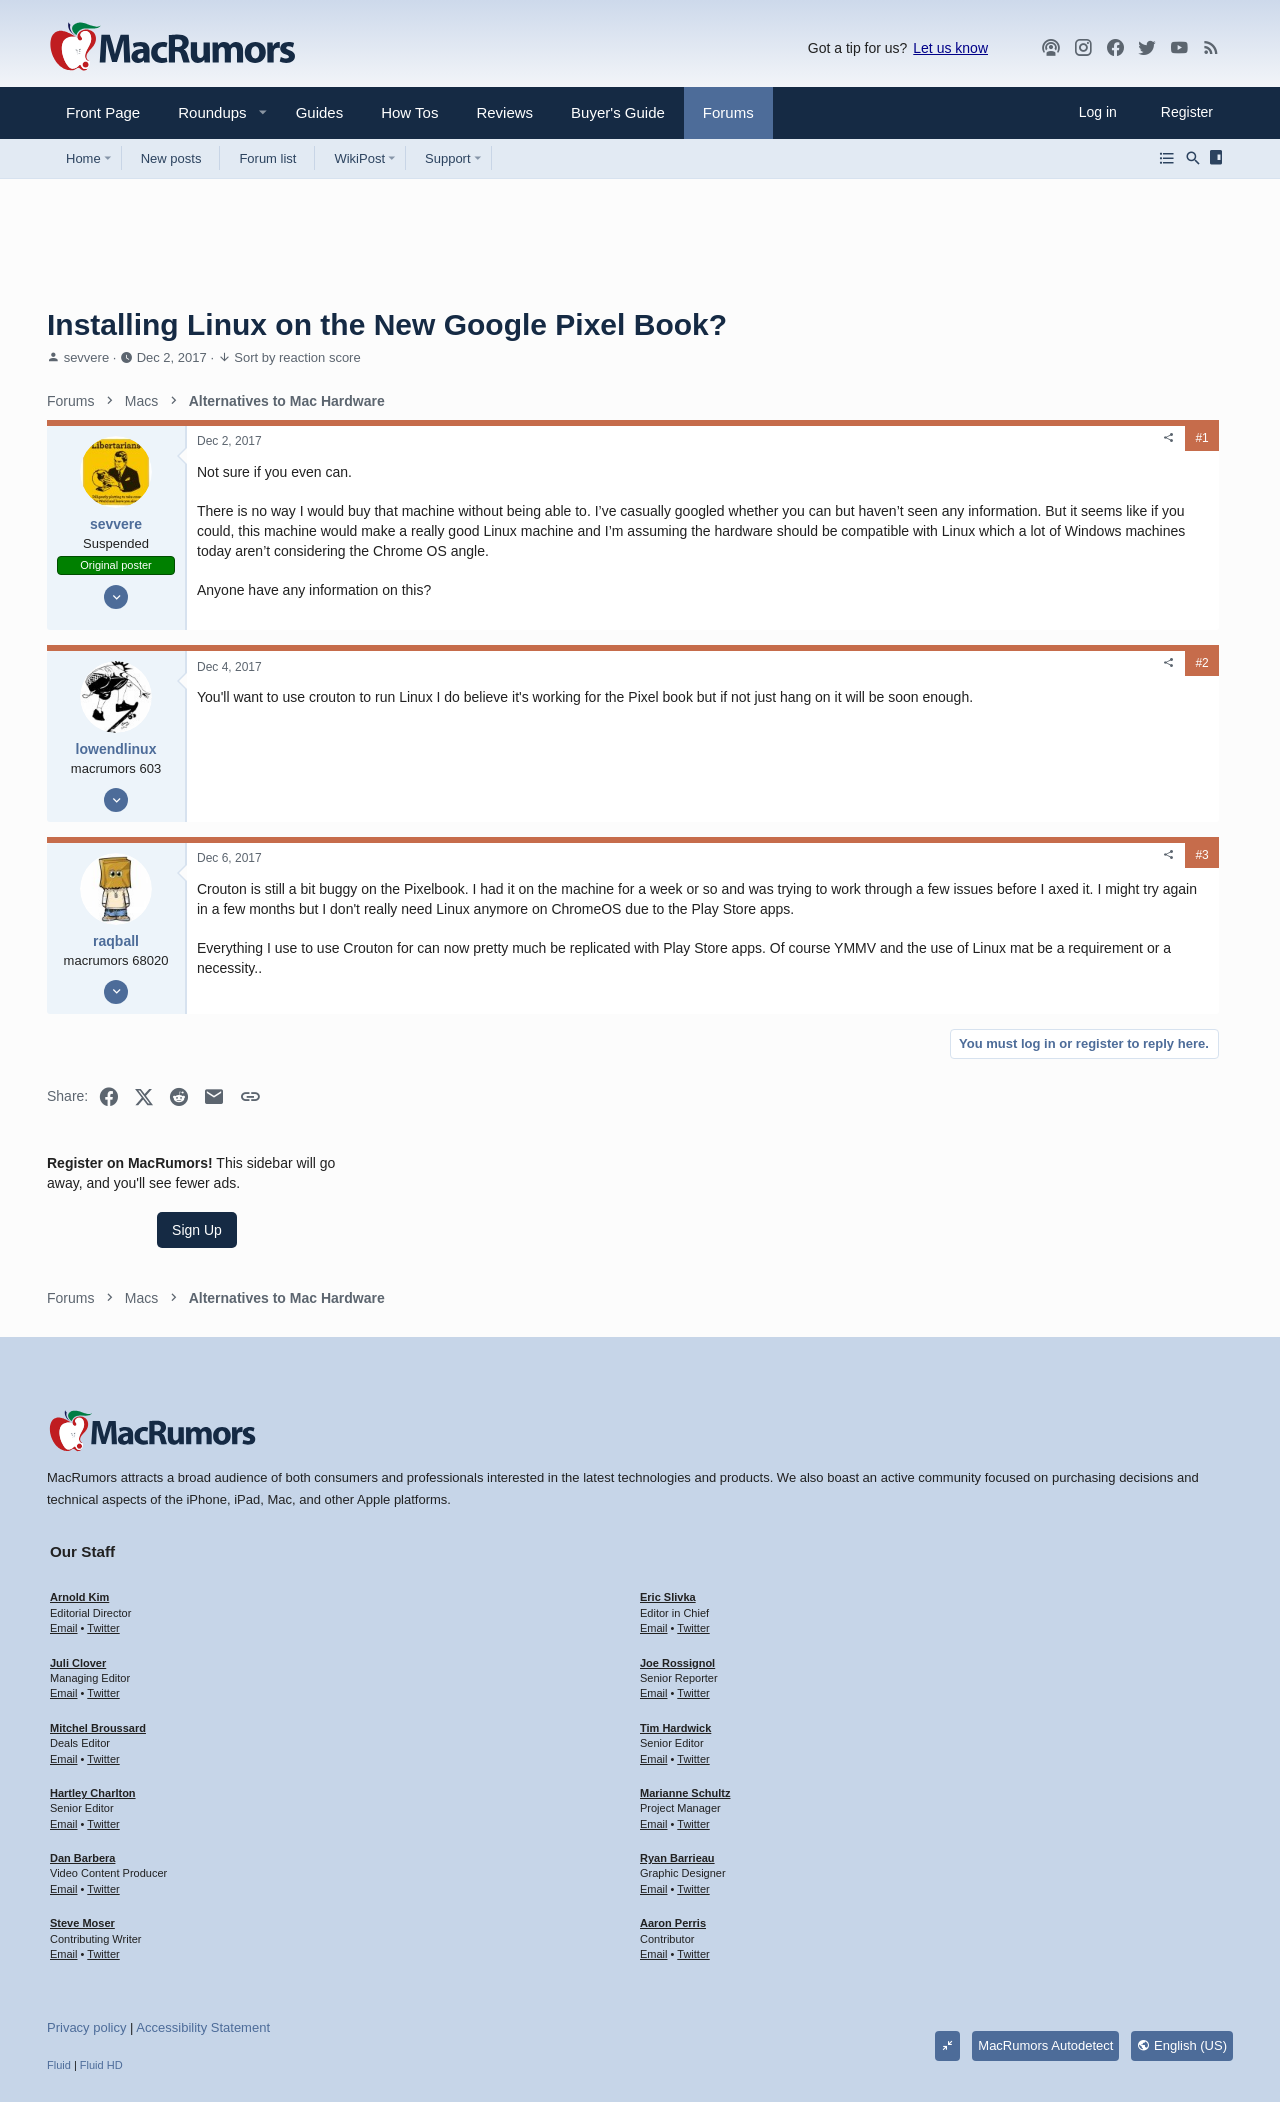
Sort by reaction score (297, 357)
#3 (896, 875)
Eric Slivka (668, 1496)
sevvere (87, 357)
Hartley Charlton (93, 1692)
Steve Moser (82, 1822)
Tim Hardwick (675, 1627)
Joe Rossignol (677, 1562)
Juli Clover (78, 1562)
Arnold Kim (79, 1496)
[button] (204, 112)
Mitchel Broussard (98, 1627)
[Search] (1193, 158)
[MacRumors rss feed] (1211, 48)
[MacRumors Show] (1051, 48)
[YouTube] (1179, 48)
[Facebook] (1115, 48)
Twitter (103, 1527)
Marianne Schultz (685, 1692)
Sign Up (1083, 516)
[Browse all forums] (1167, 158)
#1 (896, 438)
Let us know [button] (950, 48)
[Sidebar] (1219, 158)
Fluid (59, 1964)
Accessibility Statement (203, 1926)
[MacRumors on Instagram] (1083, 48)
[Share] (864, 438)
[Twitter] (1147, 48)
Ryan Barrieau (677, 1757)
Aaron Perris (673, 1822)
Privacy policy (86, 1926)
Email (64, 1527)
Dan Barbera (82, 1757)
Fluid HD (101, 1964)
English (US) (1182, 1944)
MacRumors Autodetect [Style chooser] (1045, 1944)
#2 (896, 683)
